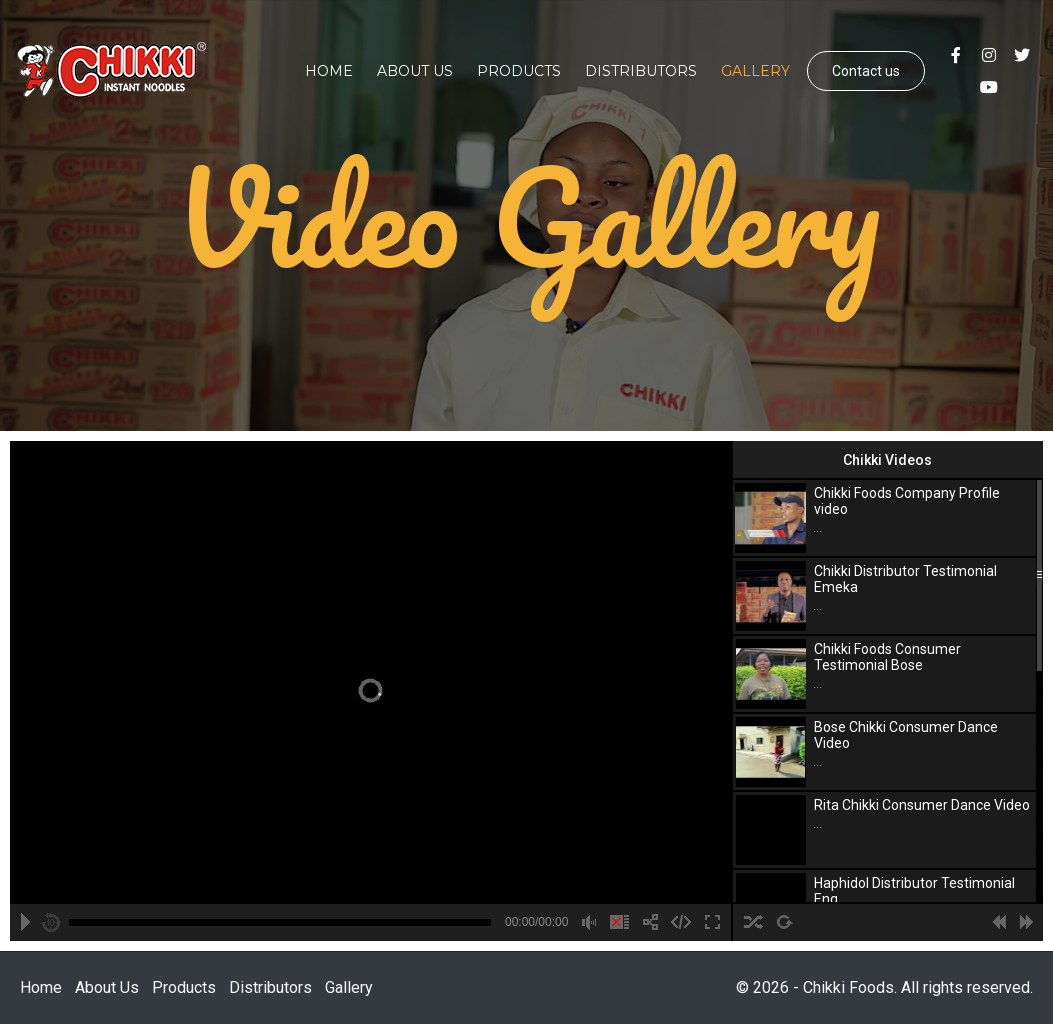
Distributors (641, 71)
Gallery (755, 71)
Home (329, 71)
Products (519, 71)
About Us (415, 71)
